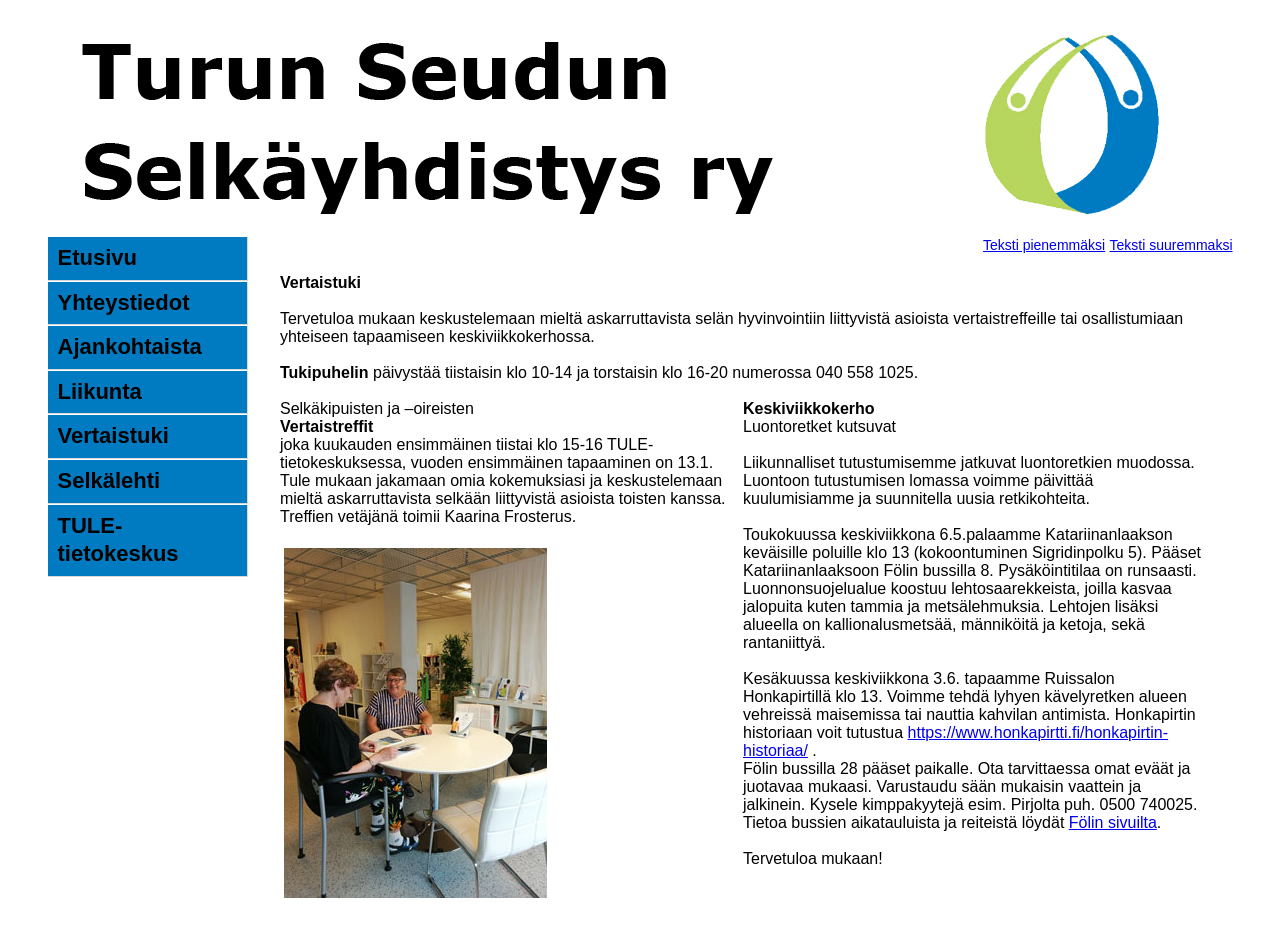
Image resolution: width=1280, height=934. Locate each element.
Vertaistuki (113, 435)
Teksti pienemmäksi (1044, 245)
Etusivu (97, 257)
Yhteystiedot (124, 302)
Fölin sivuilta (1113, 822)
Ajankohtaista (130, 346)
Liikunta (100, 391)
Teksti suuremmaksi (1171, 245)
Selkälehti (109, 480)
